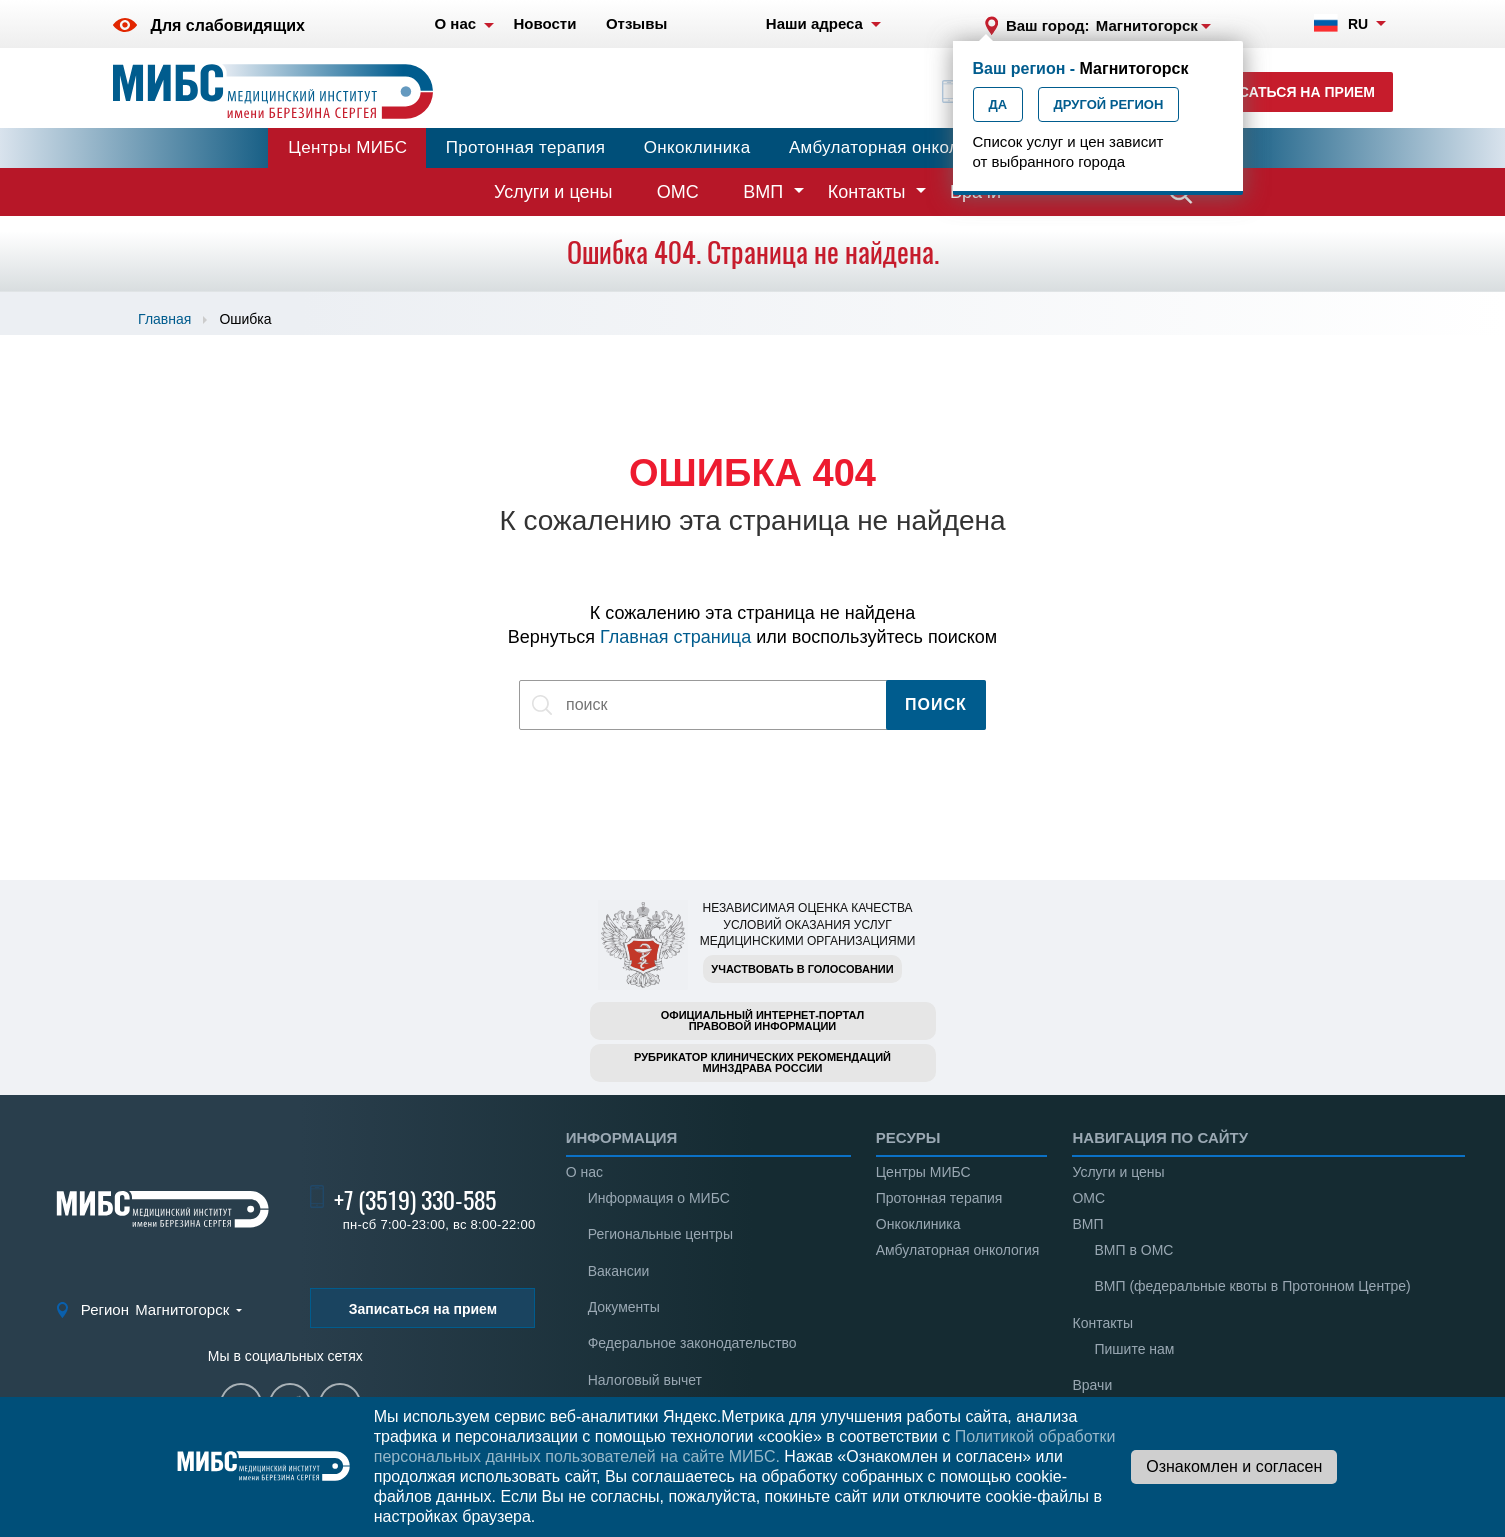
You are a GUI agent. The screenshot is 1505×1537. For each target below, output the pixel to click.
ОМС (678, 192)
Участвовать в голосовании (802, 969)
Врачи (1092, 1385)
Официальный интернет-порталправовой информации (763, 1020)
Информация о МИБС (659, 1198)
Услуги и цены (553, 192)
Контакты (867, 192)
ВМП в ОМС (1133, 1250)
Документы (624, 1307)
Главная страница (675, 637)
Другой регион (1109, 104)
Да (998, 104)
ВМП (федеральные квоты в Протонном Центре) (1252, 1286)
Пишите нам (1134, 1349)
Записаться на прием (1287, 92)
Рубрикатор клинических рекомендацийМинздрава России (762, 1062)
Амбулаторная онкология (892, 147)
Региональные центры (660, 1234)
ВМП (763, 192)
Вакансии (619, 1271)
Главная (164, 319)
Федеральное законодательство (692, 1343)
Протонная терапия (526, 147)
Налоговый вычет (645, 1380)
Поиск (936, 704)
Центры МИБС (347, 147)
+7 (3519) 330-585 (415, 1200)
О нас (584, 1172)
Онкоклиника (697, 147)
